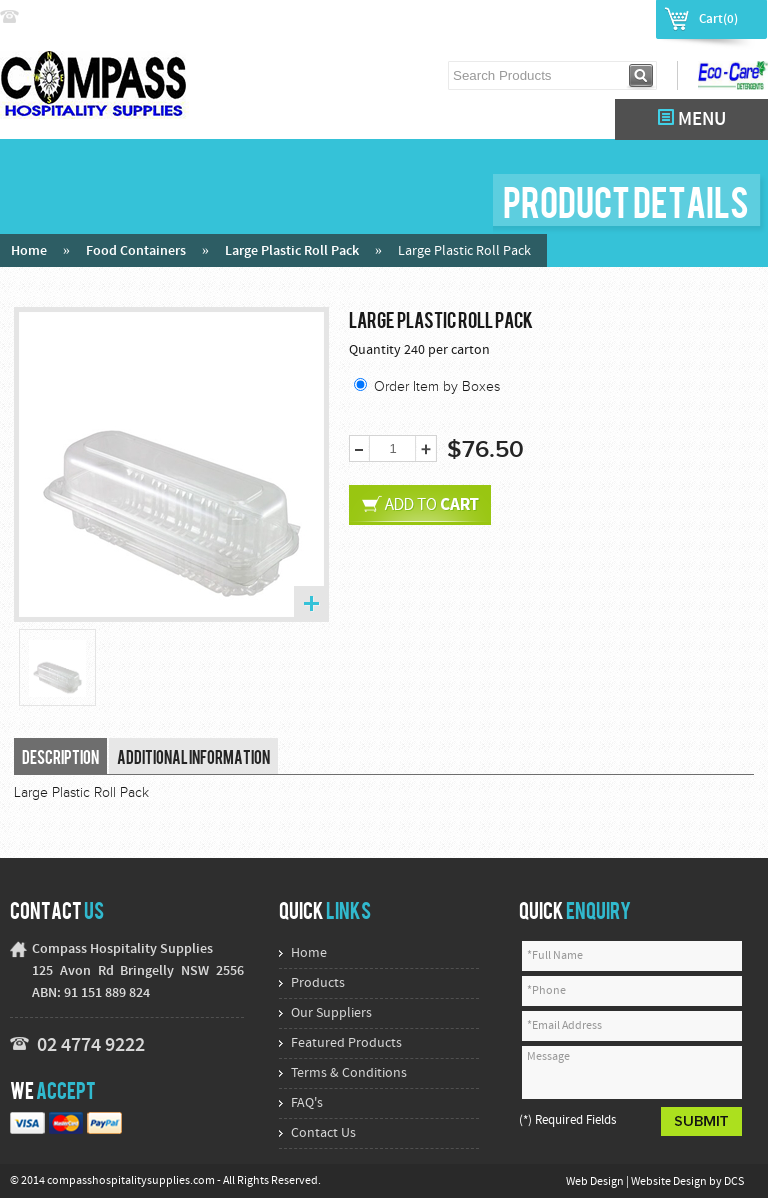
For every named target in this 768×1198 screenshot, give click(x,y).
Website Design (670, 1182)
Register (619, 18)
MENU (692, 119)
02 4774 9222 (67, 17)
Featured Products (346, 1043)
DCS (734, 1182)
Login (561, 18)
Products (318, 983)
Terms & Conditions (349, 1073)
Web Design (596, 1182)
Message (632, 1072)
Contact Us (323, 1133)
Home (29, 251)
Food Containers (136, 251)
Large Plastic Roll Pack (292, 251)
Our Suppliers (331, 1013)
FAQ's (307, 1103)
